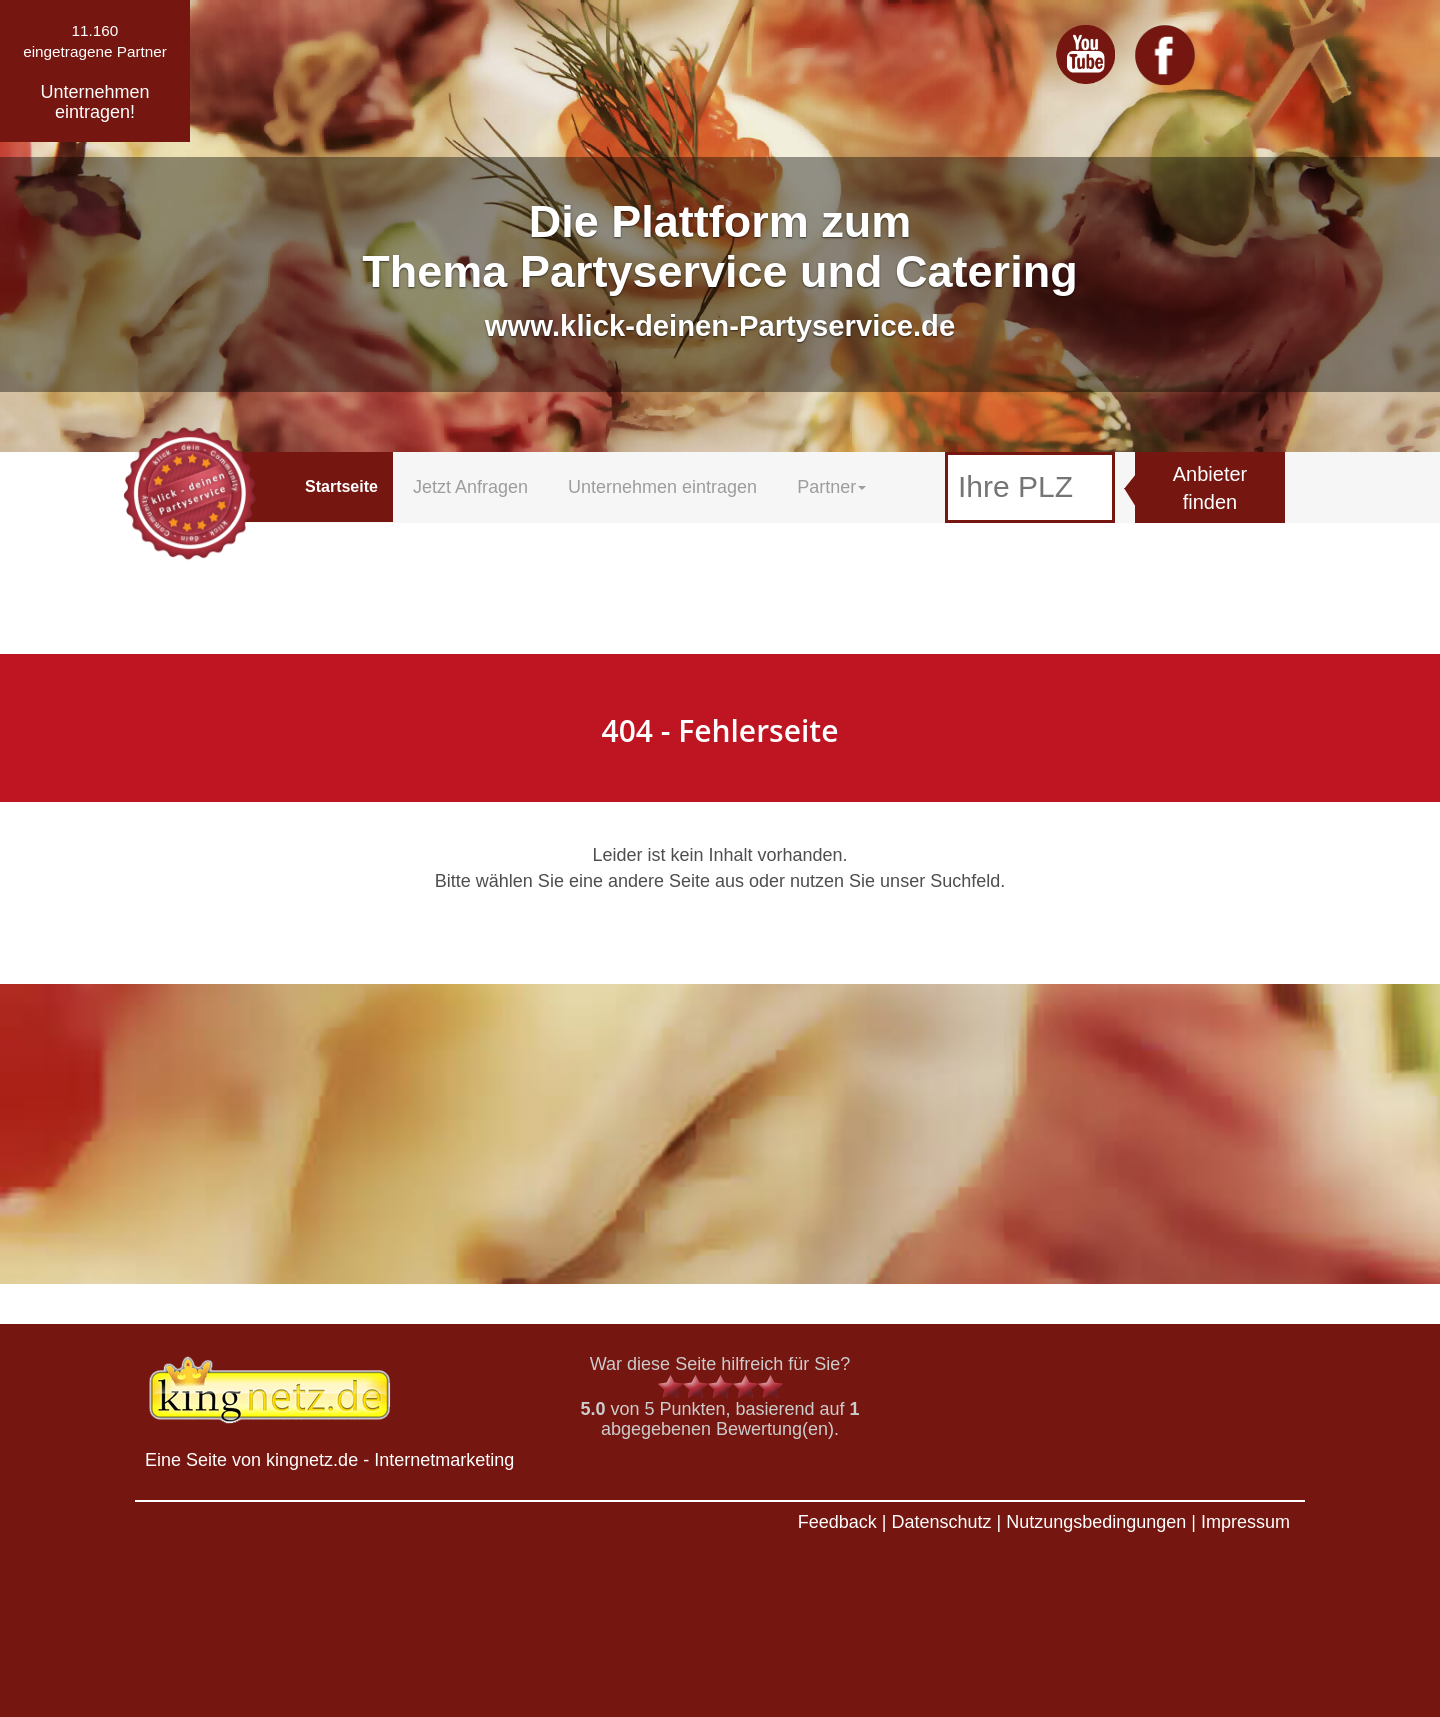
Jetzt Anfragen (470, 487)
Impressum (1245, 1522)
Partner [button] (831, 487)
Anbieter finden (1210, 488)
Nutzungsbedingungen (1096, 1522)
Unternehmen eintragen (662, 487)
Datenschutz (941, 1522)
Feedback (837, 1522)
